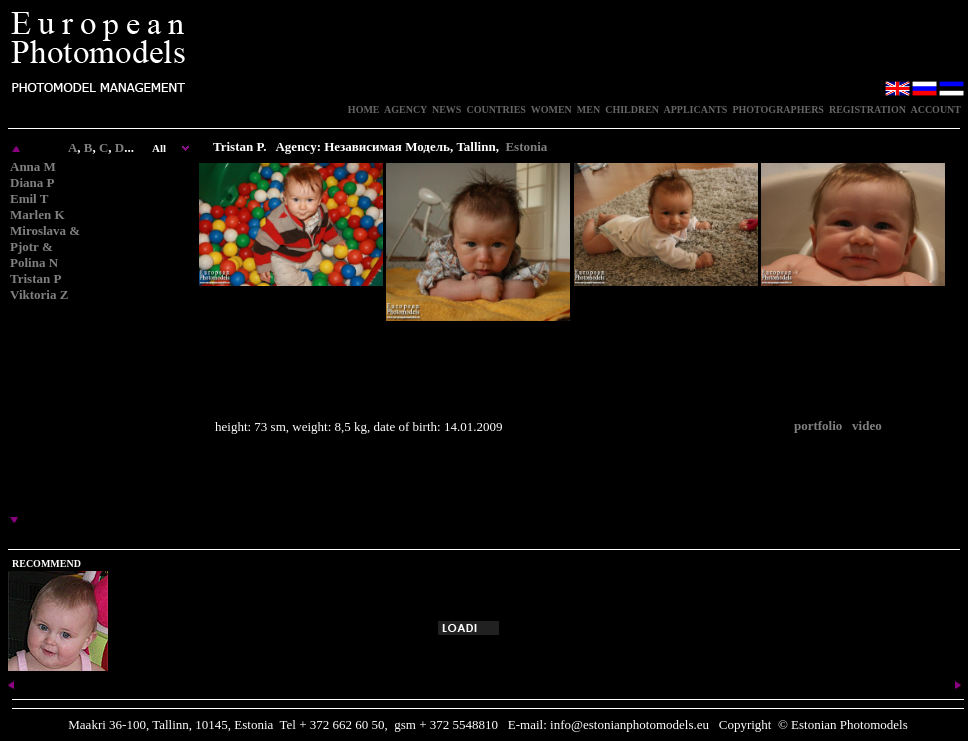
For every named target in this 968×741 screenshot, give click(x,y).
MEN (588, 109)
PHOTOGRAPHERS (778, 109)
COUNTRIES (495, 109)
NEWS (446, 109)
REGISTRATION (867, 109)
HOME (364, 109)
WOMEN (551, 109)
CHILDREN (632, 109)
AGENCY (405, 109)
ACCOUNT (935, 109)
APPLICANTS (696, 109)
